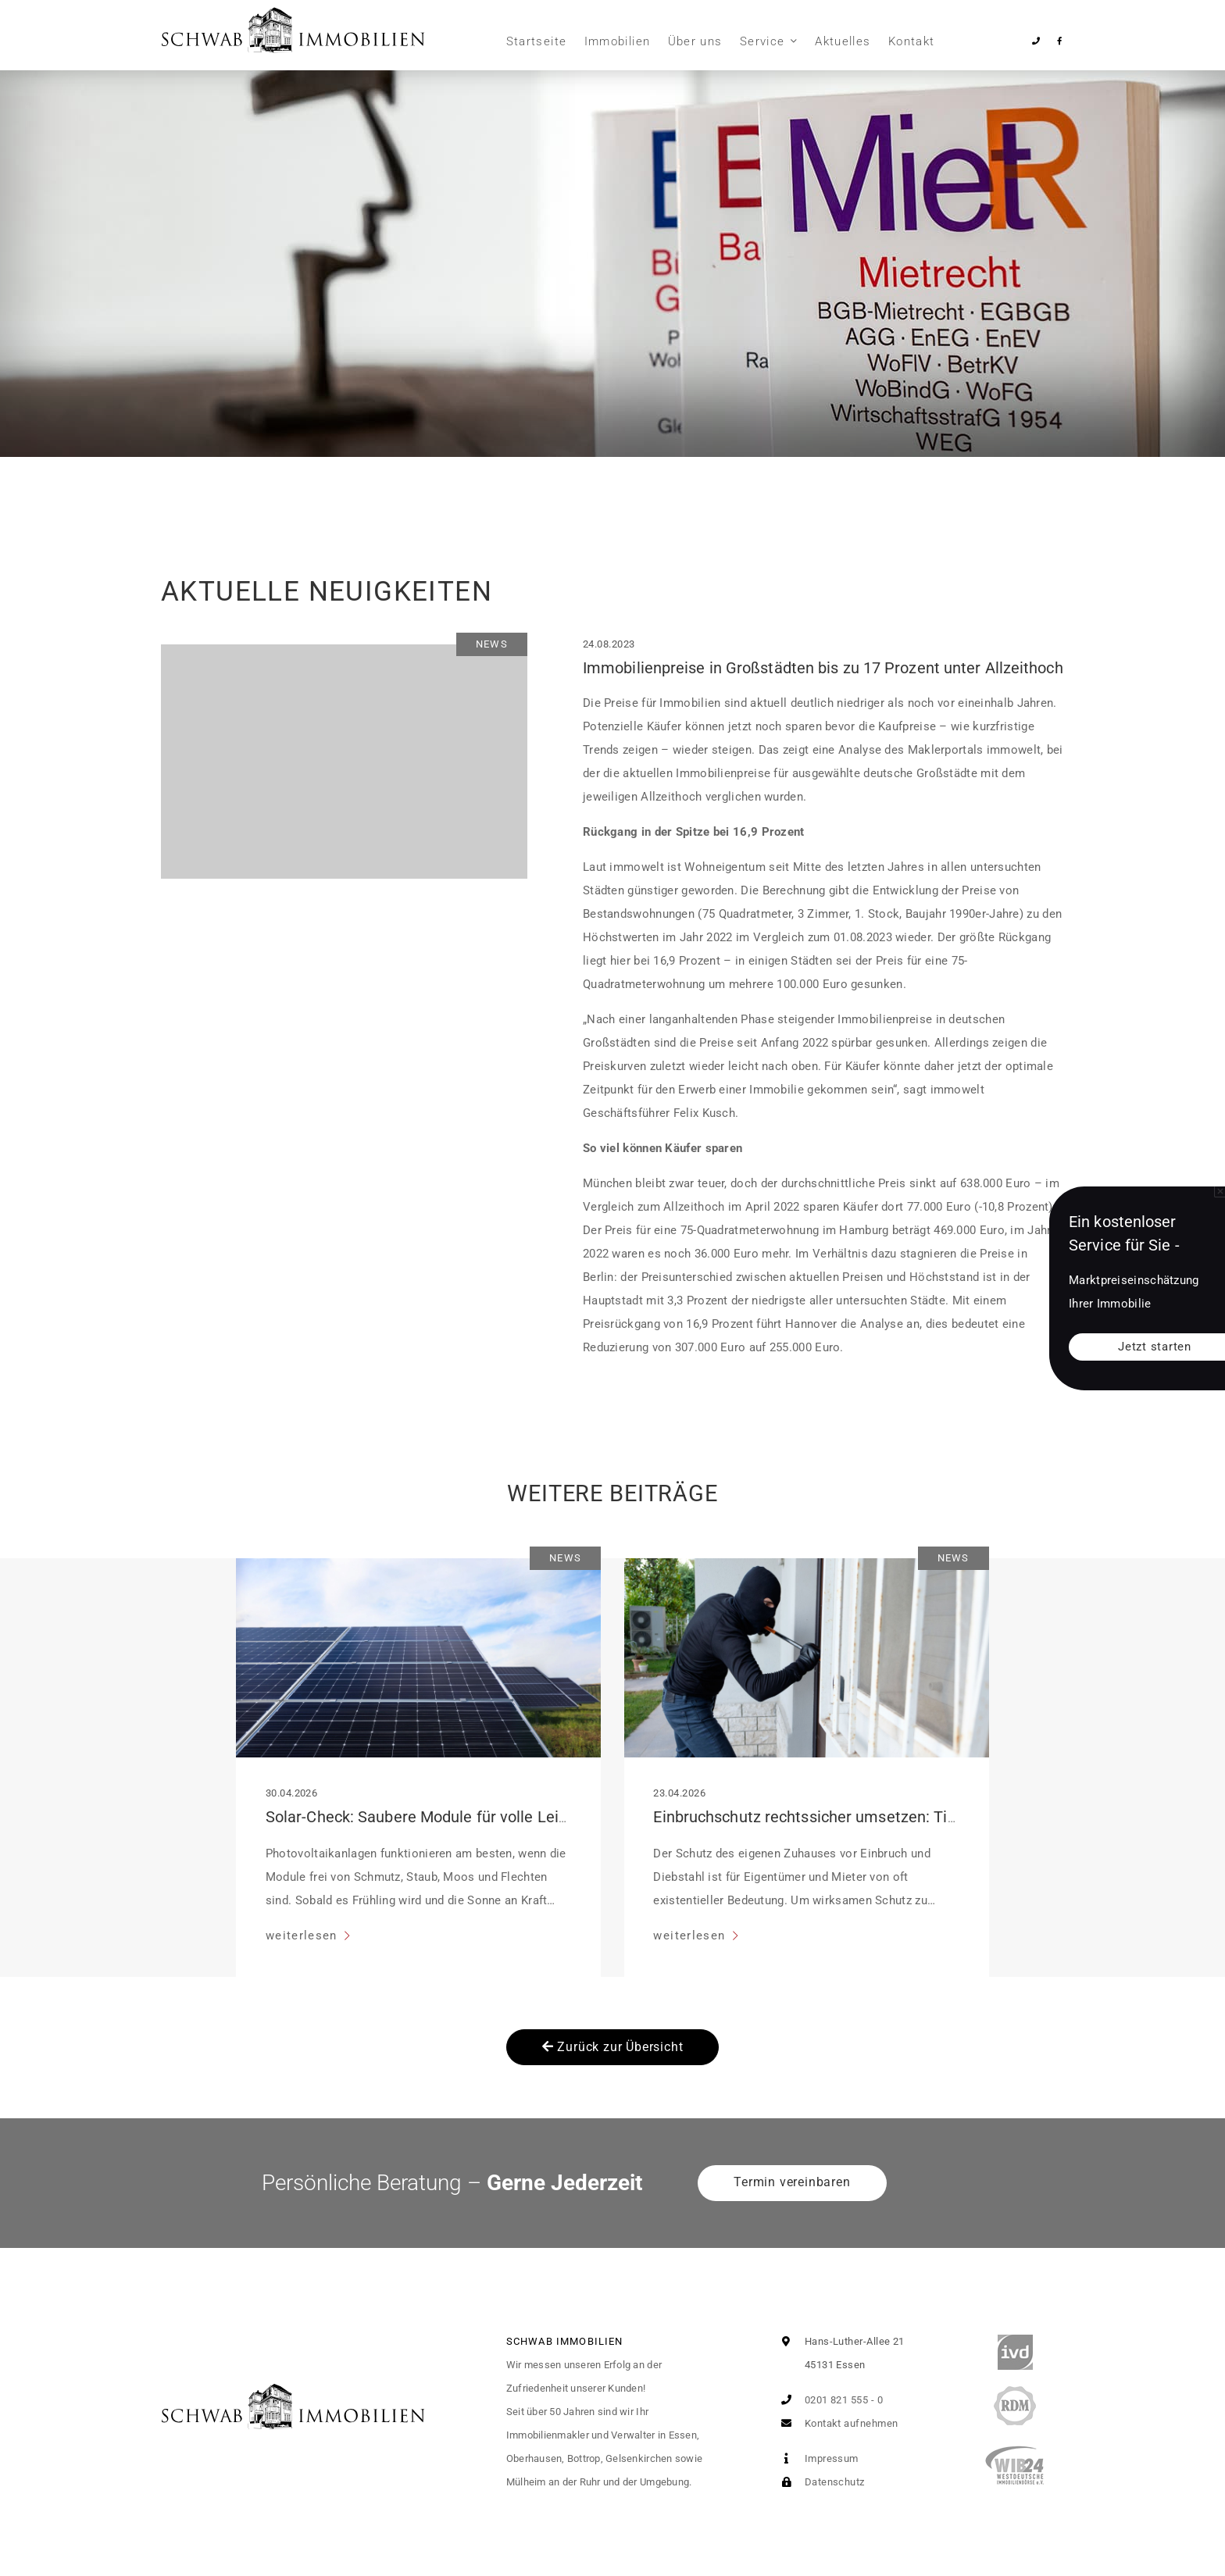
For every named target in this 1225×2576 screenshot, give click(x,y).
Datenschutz (819, 2482)
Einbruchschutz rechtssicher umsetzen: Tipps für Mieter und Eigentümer (907, 1816)
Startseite (536, 41)
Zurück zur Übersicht (613, 2046)
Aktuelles (842, 41)
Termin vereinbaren (792, 2182)
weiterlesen (303, 1935)
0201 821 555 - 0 (828, 2400)
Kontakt (911, 41)
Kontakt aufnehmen (836, 2423)
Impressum (816, 2458)
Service (762, 41)
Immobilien (617, 41)
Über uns (695, 41)
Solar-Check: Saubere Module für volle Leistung (432, 1816)
